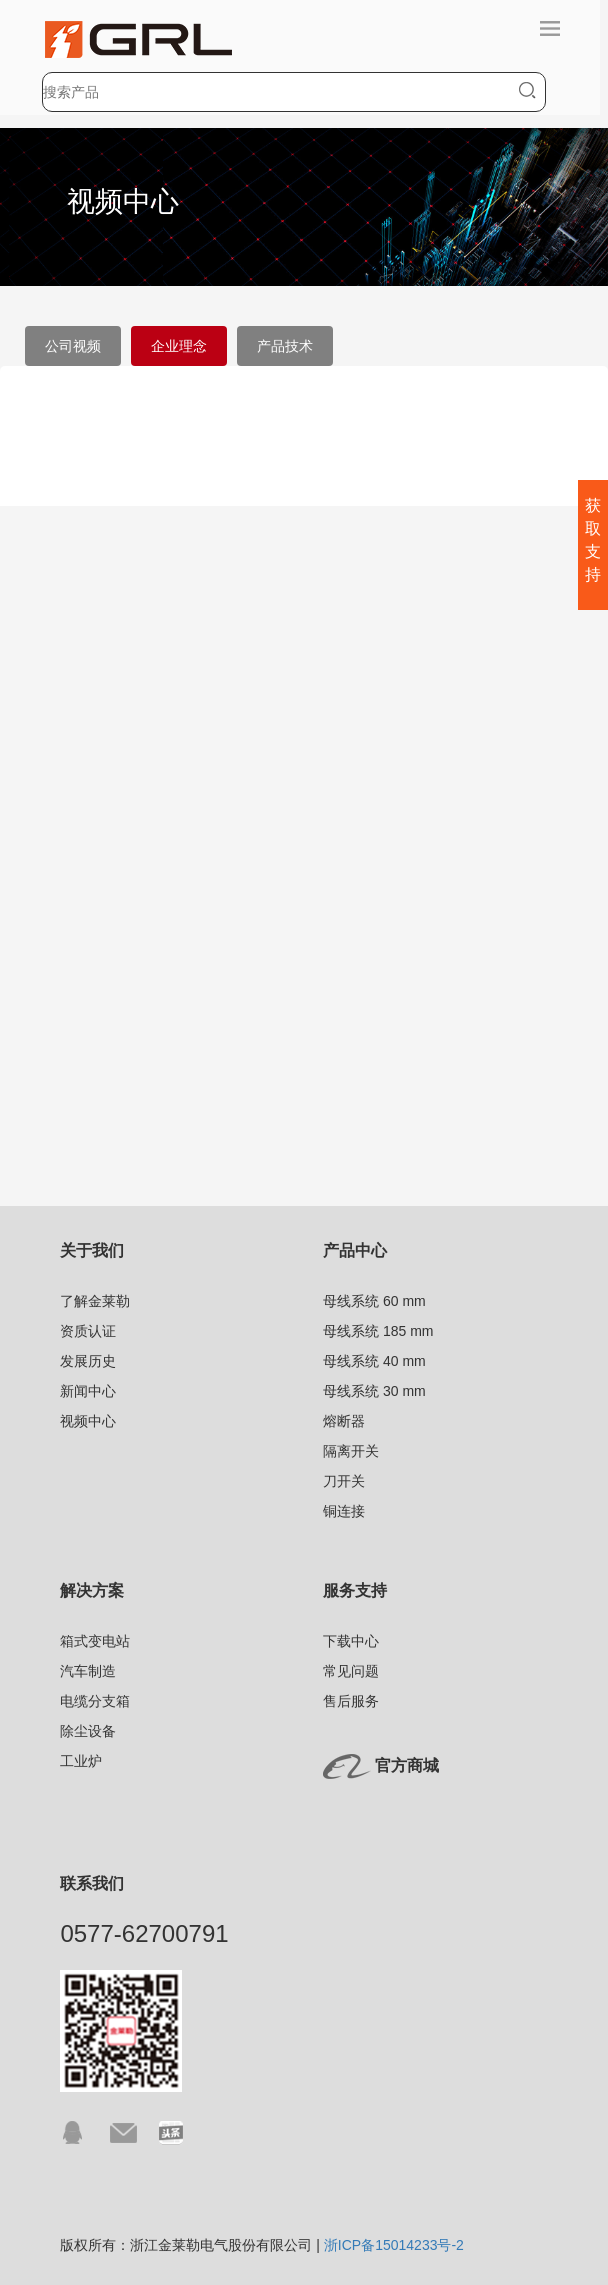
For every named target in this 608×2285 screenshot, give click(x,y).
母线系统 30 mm (374, 1391)
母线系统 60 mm (374, 1301)
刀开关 (344, 1481)
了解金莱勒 (95, 1301)
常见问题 (351, 1671)
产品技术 (285, 346)
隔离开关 (351, 1451)
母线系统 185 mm (378, 1331)
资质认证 (88, 1331)
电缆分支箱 (95, 1701)
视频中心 (88, 1421)
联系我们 (92, 1883)
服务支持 (355, 1590)
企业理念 (179, 346)
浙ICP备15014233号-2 (394, 2245)
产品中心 (355, 1250)
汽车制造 (88, 1671)
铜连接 (344, 1511)
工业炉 (81, 1761)
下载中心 (351, 1641)
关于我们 (92, 1250)
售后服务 (351, 1701)
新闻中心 (88, 1391)
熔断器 (344, 1421)
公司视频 (73, 346)
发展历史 (88, 1361)
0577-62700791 (144, 1933)
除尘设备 (88, 1731)
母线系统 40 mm (374, 1361)
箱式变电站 (95, 1641)
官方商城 (407, 1766)
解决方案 (92, 1590)
